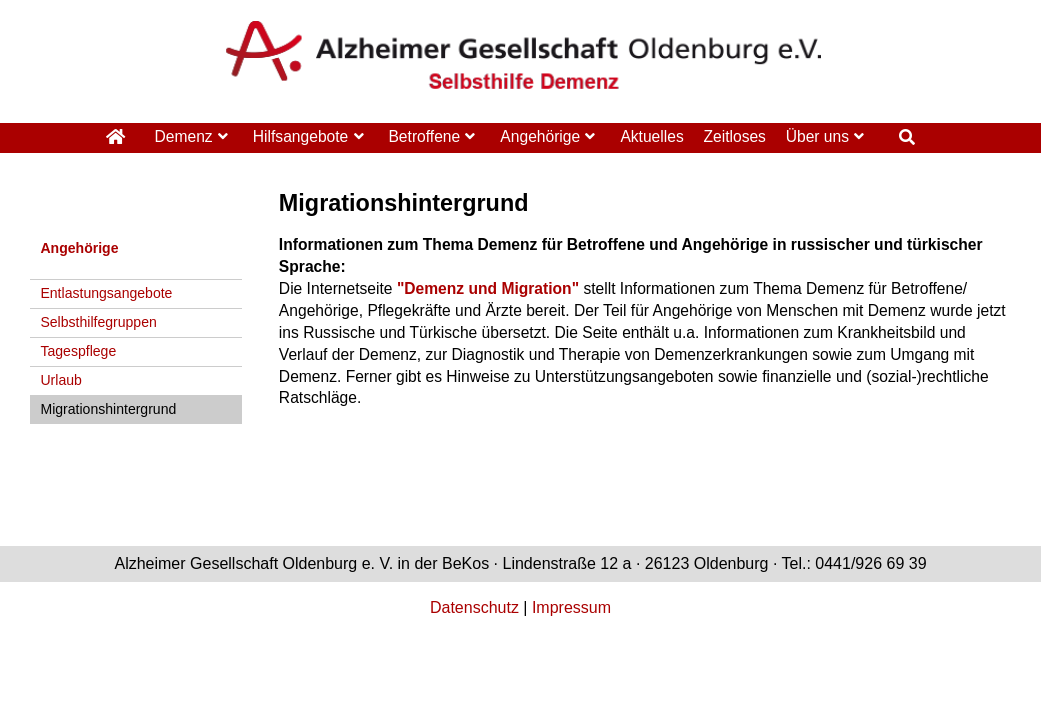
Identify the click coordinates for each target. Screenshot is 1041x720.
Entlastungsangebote (106, 293)
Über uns (817, 136)
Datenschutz (474, 607)
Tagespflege (78, 351)
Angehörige (540, 136)
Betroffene (424, 136)
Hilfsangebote (300, 136)
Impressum (571, 607)
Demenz (184, 136)
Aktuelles (651, 136)
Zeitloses (734, 136)
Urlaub (60, 380)
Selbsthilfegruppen (98, 322)
